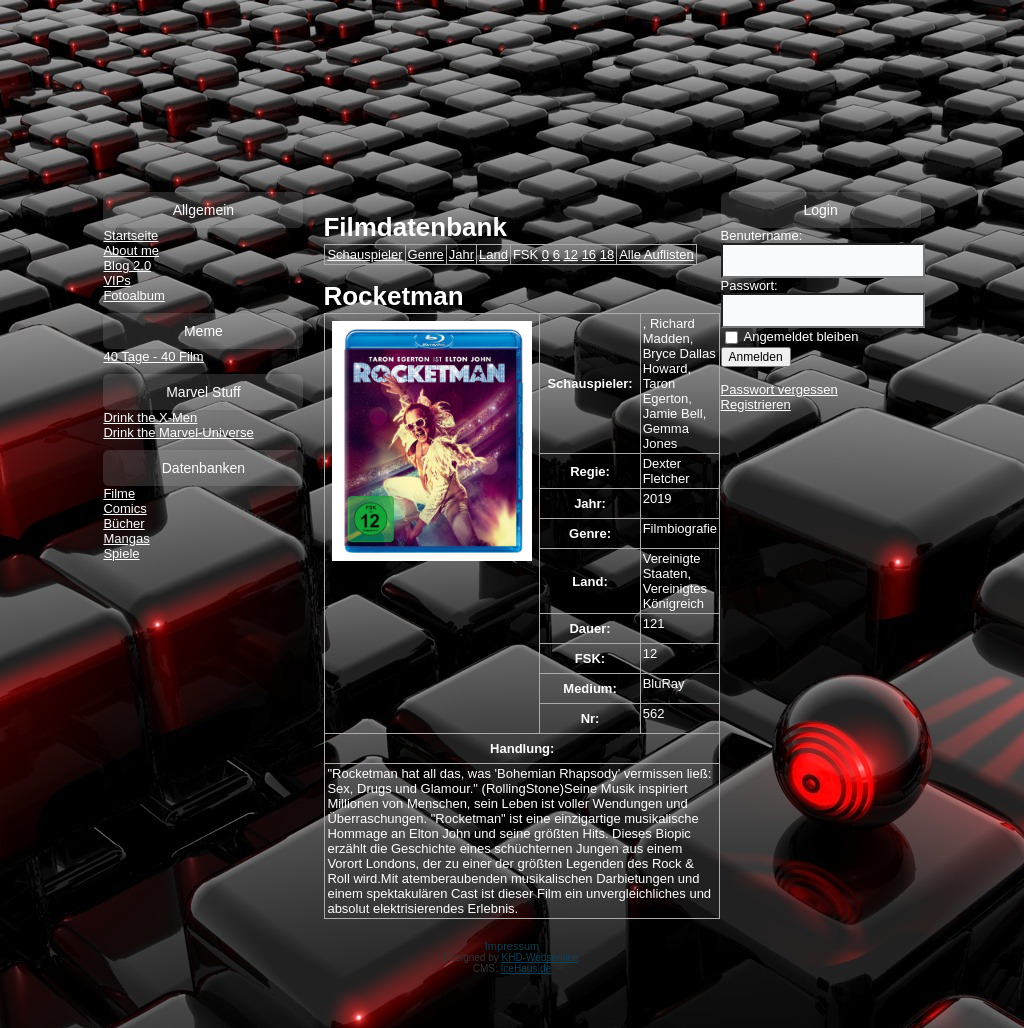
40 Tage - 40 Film (153, 356)
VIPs (116, 280)
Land (493, 254)
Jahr (461, 254)
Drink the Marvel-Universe (178, 432)
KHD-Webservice (540, 957)
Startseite (130, 235)
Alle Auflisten (656, 254)
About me (131, 250)
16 (589, 254)
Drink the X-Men (150, 417)
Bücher (123, 523)
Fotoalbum (133, 295)
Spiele (121, 553)
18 (607, 254)
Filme (119, 493)
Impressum (512, 946)
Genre (426, 254)
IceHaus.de (526, 968)
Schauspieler (364, 254)
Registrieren (756, 404)
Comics (124, 508)
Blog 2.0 (127, 265)
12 (571, 254)
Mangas (126, 538)
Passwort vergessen (779, 389)
